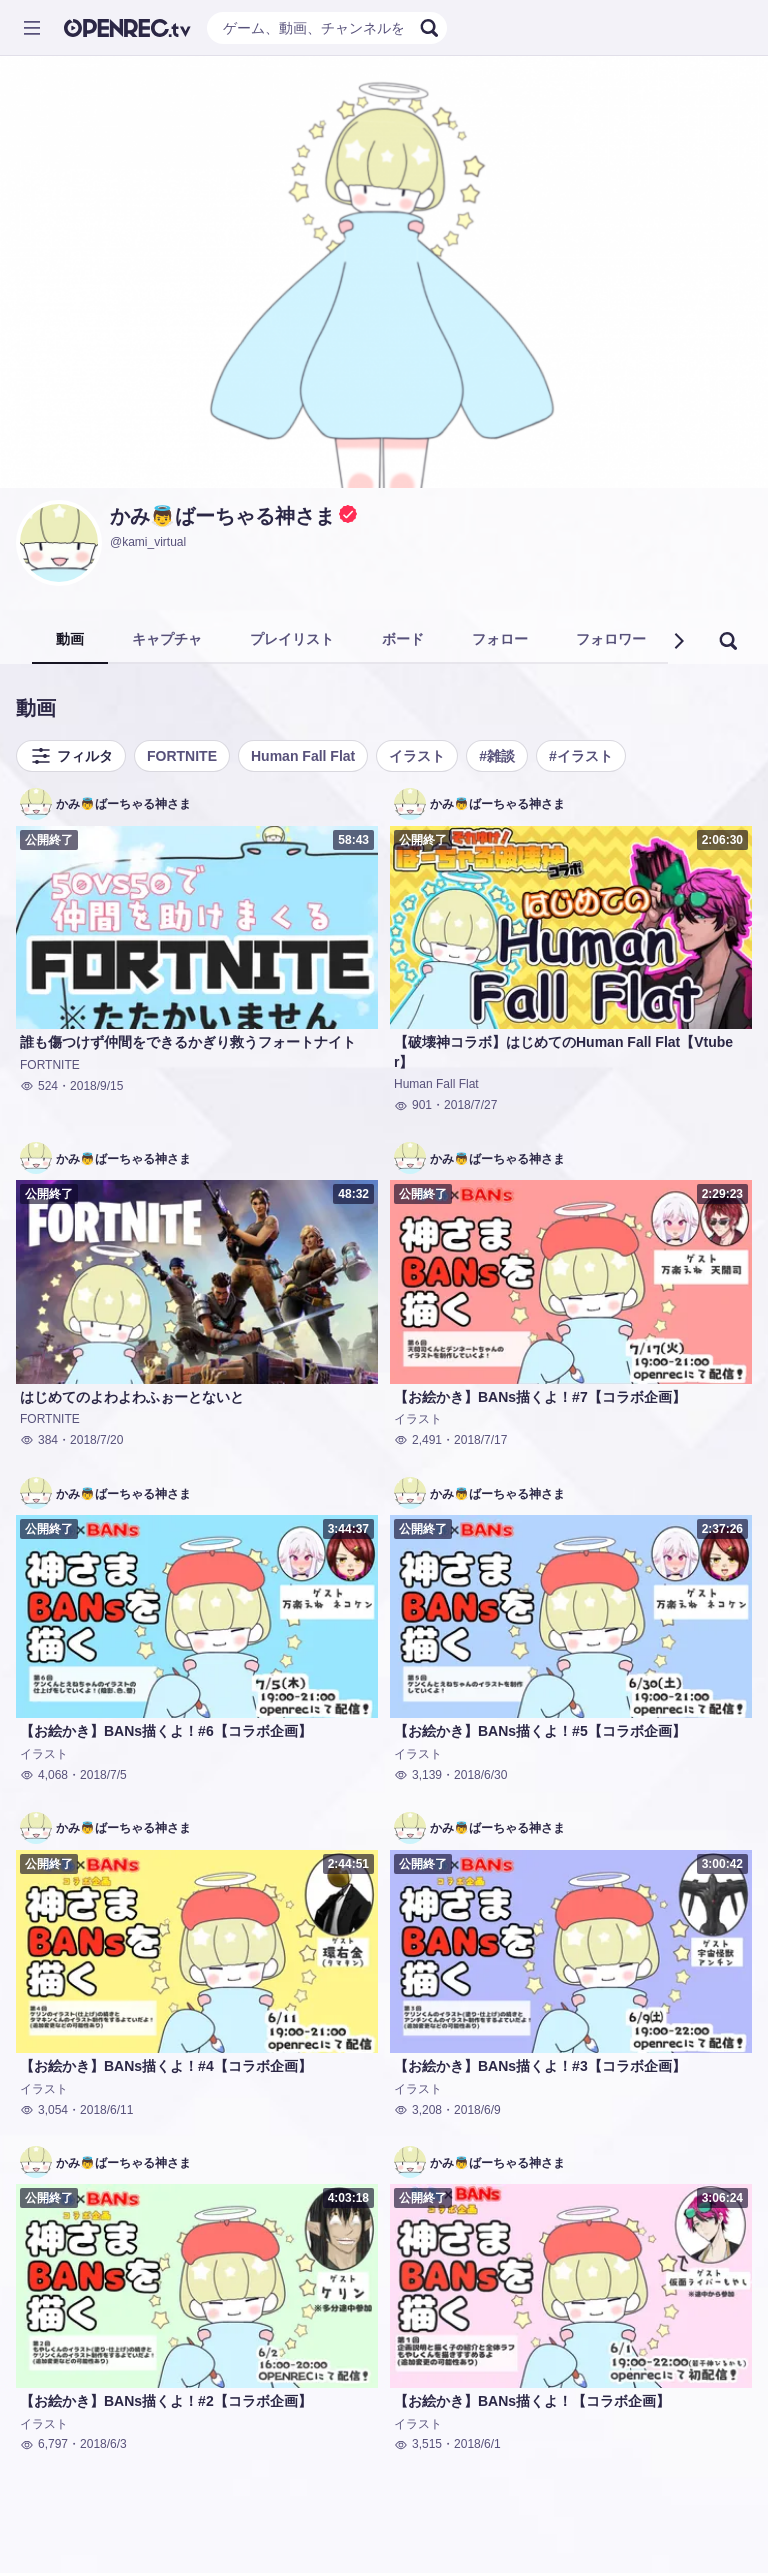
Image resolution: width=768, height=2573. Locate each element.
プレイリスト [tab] (292, 639)
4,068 (44, 1775)
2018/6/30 (480, 1775)
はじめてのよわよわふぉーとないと (132, 1397)
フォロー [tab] (500, 639)
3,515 (418, 2444)
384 (39, 1440)
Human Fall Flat (303, 756)
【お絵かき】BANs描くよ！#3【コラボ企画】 (540, 2066)
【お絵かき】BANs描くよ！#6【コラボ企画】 (166, 1731)
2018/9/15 (96, 1086)
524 (39, 1086)
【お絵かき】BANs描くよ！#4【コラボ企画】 (166, 2066)
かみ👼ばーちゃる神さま (222, 516)
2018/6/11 (106, 2110)
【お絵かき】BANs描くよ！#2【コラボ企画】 (166, 2401)
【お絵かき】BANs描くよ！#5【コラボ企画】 (540, 1731)
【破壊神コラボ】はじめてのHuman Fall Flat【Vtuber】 (563, 1052)
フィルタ (71, 756)
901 (413, 1105)
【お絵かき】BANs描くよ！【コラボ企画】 (532, 2401)
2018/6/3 (103, 2444)
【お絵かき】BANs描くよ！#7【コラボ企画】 (540, 1397)
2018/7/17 (480, 1440)
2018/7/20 (96, 1440)
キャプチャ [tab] (167, 639)
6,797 (44, 2444)
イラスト (417, 756)
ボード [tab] (403, 639)
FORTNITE (182, 756)
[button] (678, 641)
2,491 (418, 1440)
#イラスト (581, 756)
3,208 (418, 2110)
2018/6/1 (477, 2444)
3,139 (418, 1775)
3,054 (44, 2110)
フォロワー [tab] (611, 639)
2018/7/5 (103, 1775)
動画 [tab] (70, 639)
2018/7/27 (470, 1105)
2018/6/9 (477, 2110)
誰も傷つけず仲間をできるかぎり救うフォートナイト (188, 1042)
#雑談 (497, 756)
